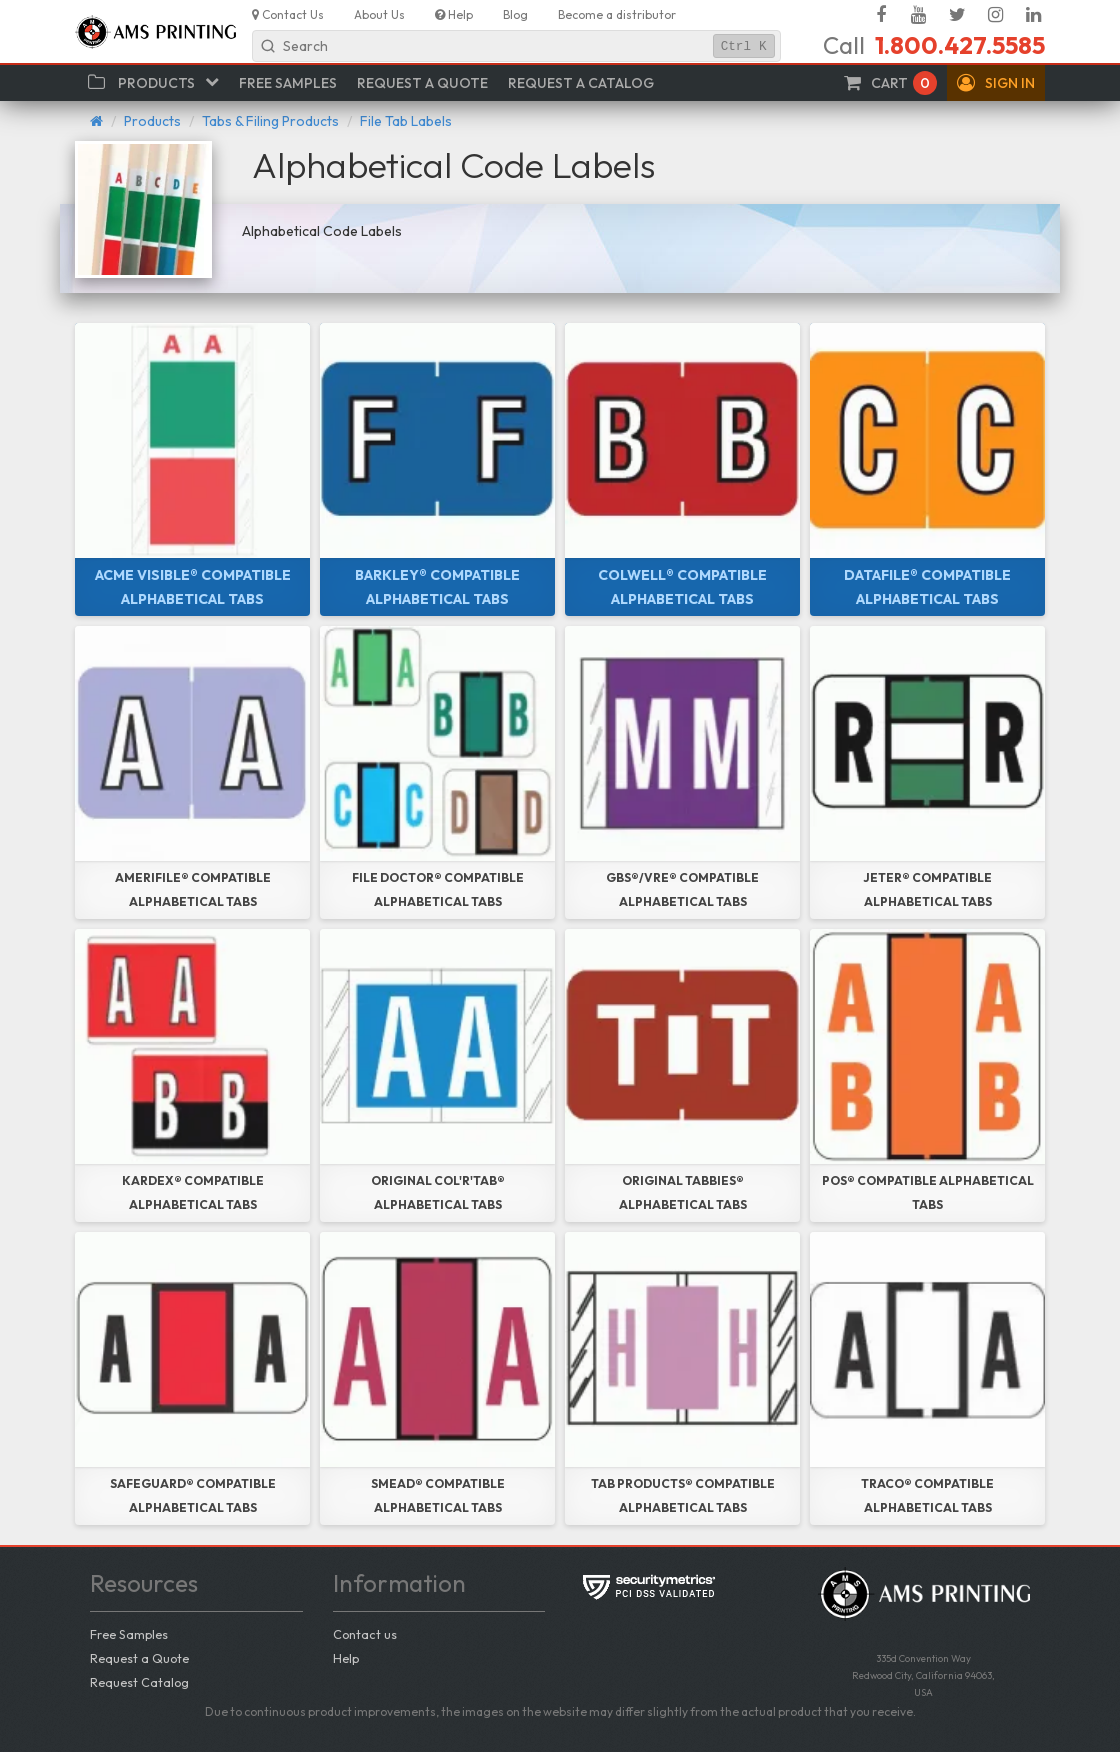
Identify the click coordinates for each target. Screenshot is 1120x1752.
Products (152, 121)
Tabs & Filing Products (270, 121)
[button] (996, 83)
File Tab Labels (406, 121)
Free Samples (129, 1634)
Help (346, 1658)
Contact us (365, 1634)
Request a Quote (139, 1658)
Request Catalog (139, 1682)
